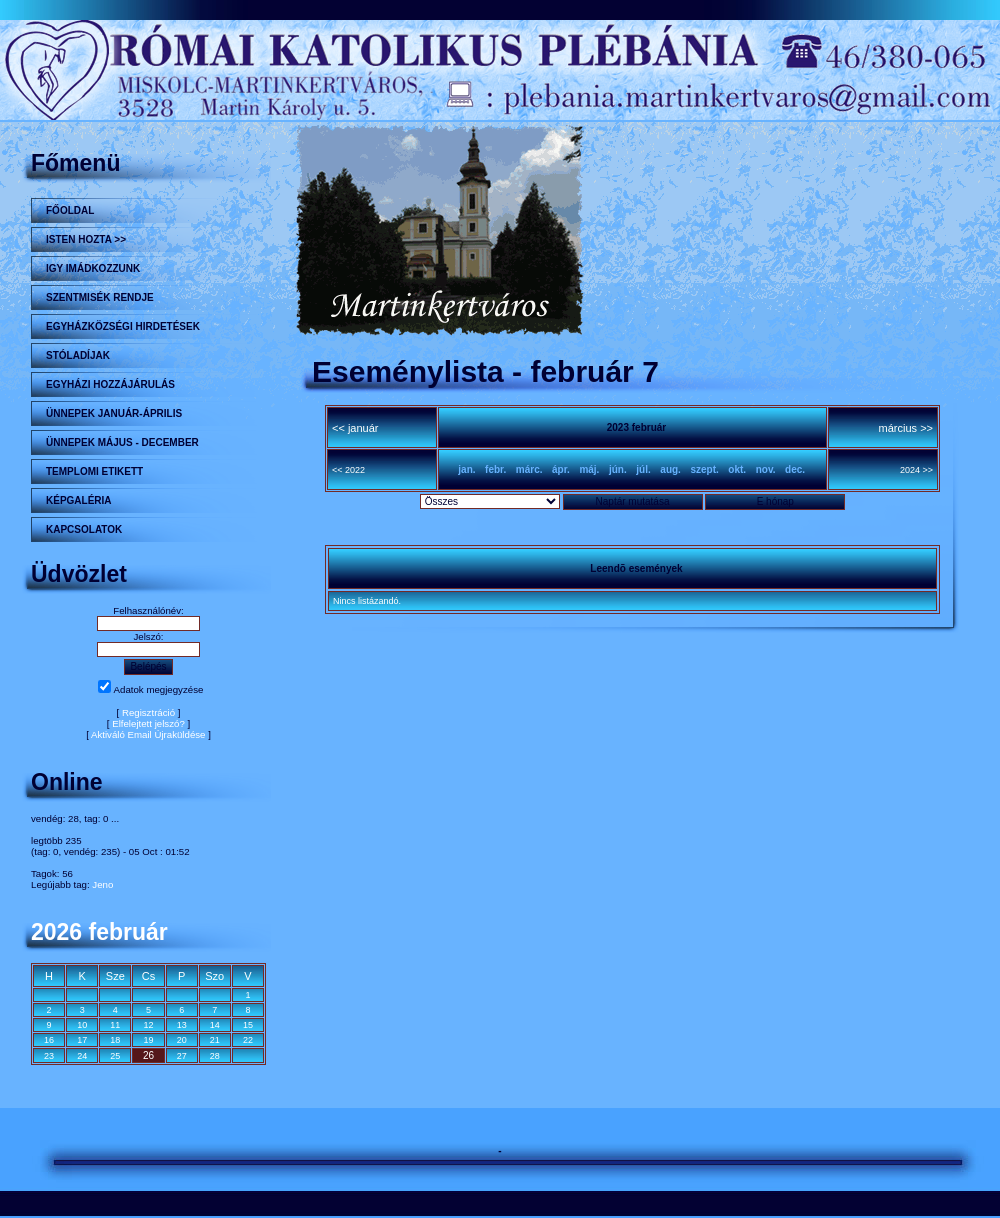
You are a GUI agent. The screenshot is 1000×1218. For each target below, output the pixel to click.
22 (248, 1040)
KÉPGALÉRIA (79, 500)
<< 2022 (348, 470)
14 (215, 1025)
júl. (643, 469)
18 (115, 1040)
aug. (670, 469)
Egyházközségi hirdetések (123, 326)
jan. (466, 469)
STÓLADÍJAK (78, 355)
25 (115, 1056)
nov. (766, 469)
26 (148, 1055)
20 (182, 1040)
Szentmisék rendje (100, 297)
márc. (529, 469)
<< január (355, 428)
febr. (495, 469)
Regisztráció (148, 712)
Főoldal (70, 210)
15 (248, 1025)
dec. (795, 469)
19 (148, 1040)
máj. (589, 469)
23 (49, 1056)
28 (215, 1056)
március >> (906, 428)
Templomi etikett (94, 471)
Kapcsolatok (84, 529)
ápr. (561, 469)
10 (82, 1025)
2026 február (99, 932)
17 (82, 1040)
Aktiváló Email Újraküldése (148, 734)
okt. (737, 469)
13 (182, 1025)
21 (215, 1040)
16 (49, 1040)
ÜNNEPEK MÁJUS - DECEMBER (122, 442)
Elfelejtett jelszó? (148, 723)
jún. (618, 469)
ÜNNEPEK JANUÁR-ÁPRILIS (114, 413)
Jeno (102, 884)
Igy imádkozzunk (93, 268)
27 (182, 1056)
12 (148, 1025)
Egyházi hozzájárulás (110, 384)
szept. (704, 469)
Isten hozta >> (86, 239)
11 (115, 1025)
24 (82, 1056)
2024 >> (916, 470)
